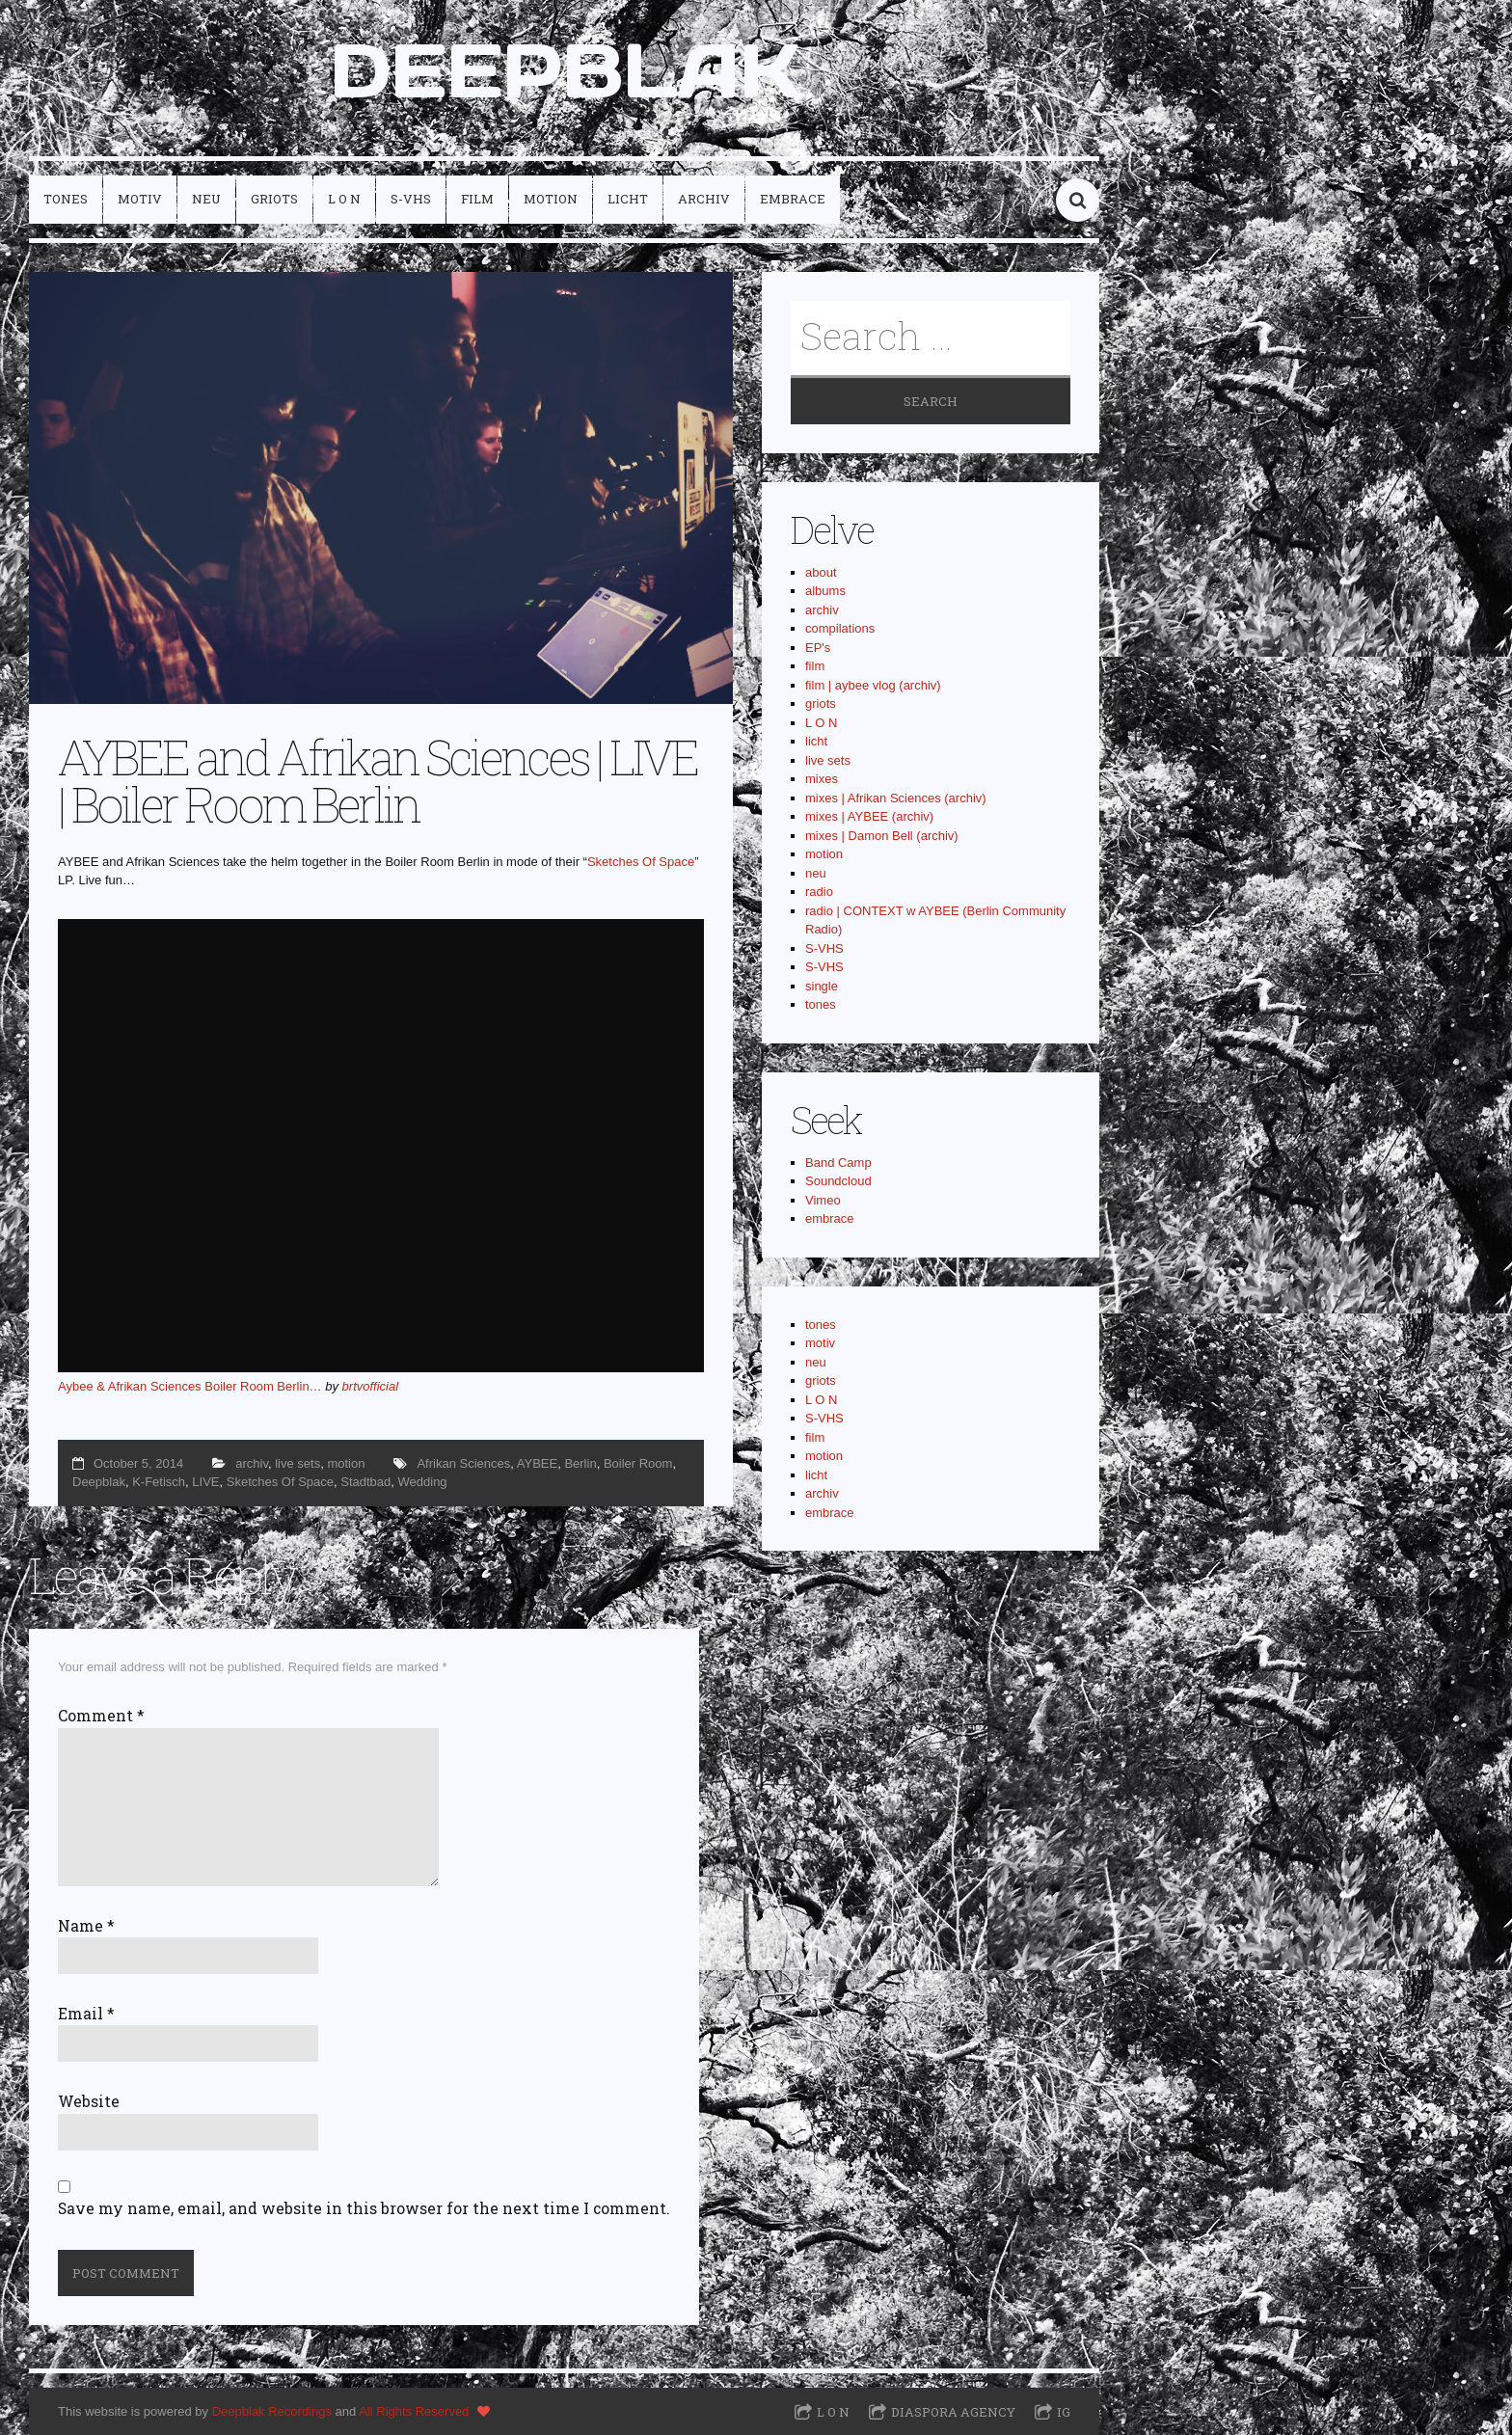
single (821, 986)
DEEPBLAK (564, 70)
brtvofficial (370, 1386)
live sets (297, 1463)
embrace (792, 198)
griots (274, 198)
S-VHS (411, 198)
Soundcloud (838, 1181)
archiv (704, 198)
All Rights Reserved (414, 2411)
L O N (344, 198)
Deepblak (98, 1482)
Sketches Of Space (640, 861)
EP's (817, 647)
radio (819, 891)
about (821, 572)
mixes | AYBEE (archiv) (869, 816)
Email (86, 2013)
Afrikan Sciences (463, 1463)
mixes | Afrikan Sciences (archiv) (895, 798)
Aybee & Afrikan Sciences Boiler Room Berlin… (190, 1386)
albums (825, 590)
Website (89, 2101)
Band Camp (838, 1162)
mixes (821, 778)
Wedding (422, 1482)
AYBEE (537, 1463)
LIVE (205, 1482)
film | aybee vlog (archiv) (873, 685)
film (477, 198)
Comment (101, 1715)
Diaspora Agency (953, 2412)
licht (628, 198)
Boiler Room (638, 1463)
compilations (840, 628)
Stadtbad (365, 1482)
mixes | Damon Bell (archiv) (881, 835)
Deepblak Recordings (272, 2411)
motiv (140, 198)
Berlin (580, 1463)
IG (1063, 2412)
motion (551, 198)
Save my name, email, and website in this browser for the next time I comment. (364, 2208)
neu (206, 198)
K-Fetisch (158, 1482)
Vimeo (823, 1200)
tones (65, 198)
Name (86, 1925)
